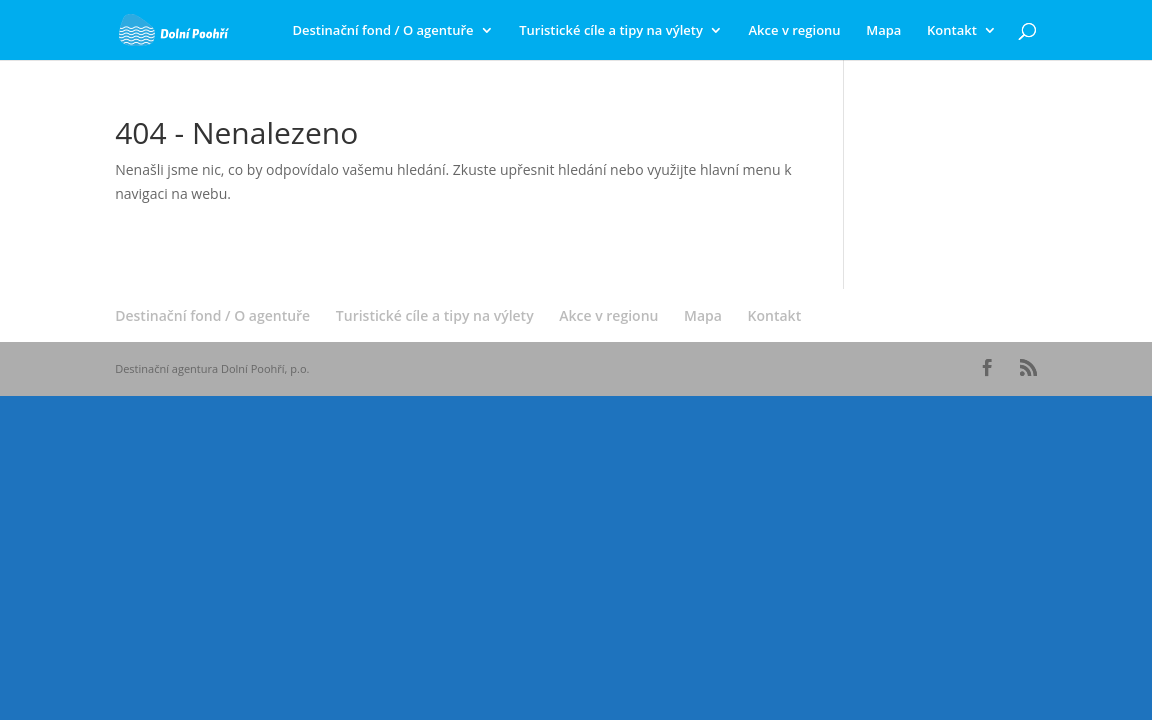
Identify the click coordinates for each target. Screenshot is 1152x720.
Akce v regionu (795, 31)
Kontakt (952, 31)
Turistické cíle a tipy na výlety (611, 31)
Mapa (883, 31)
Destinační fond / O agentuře (382, 31)
